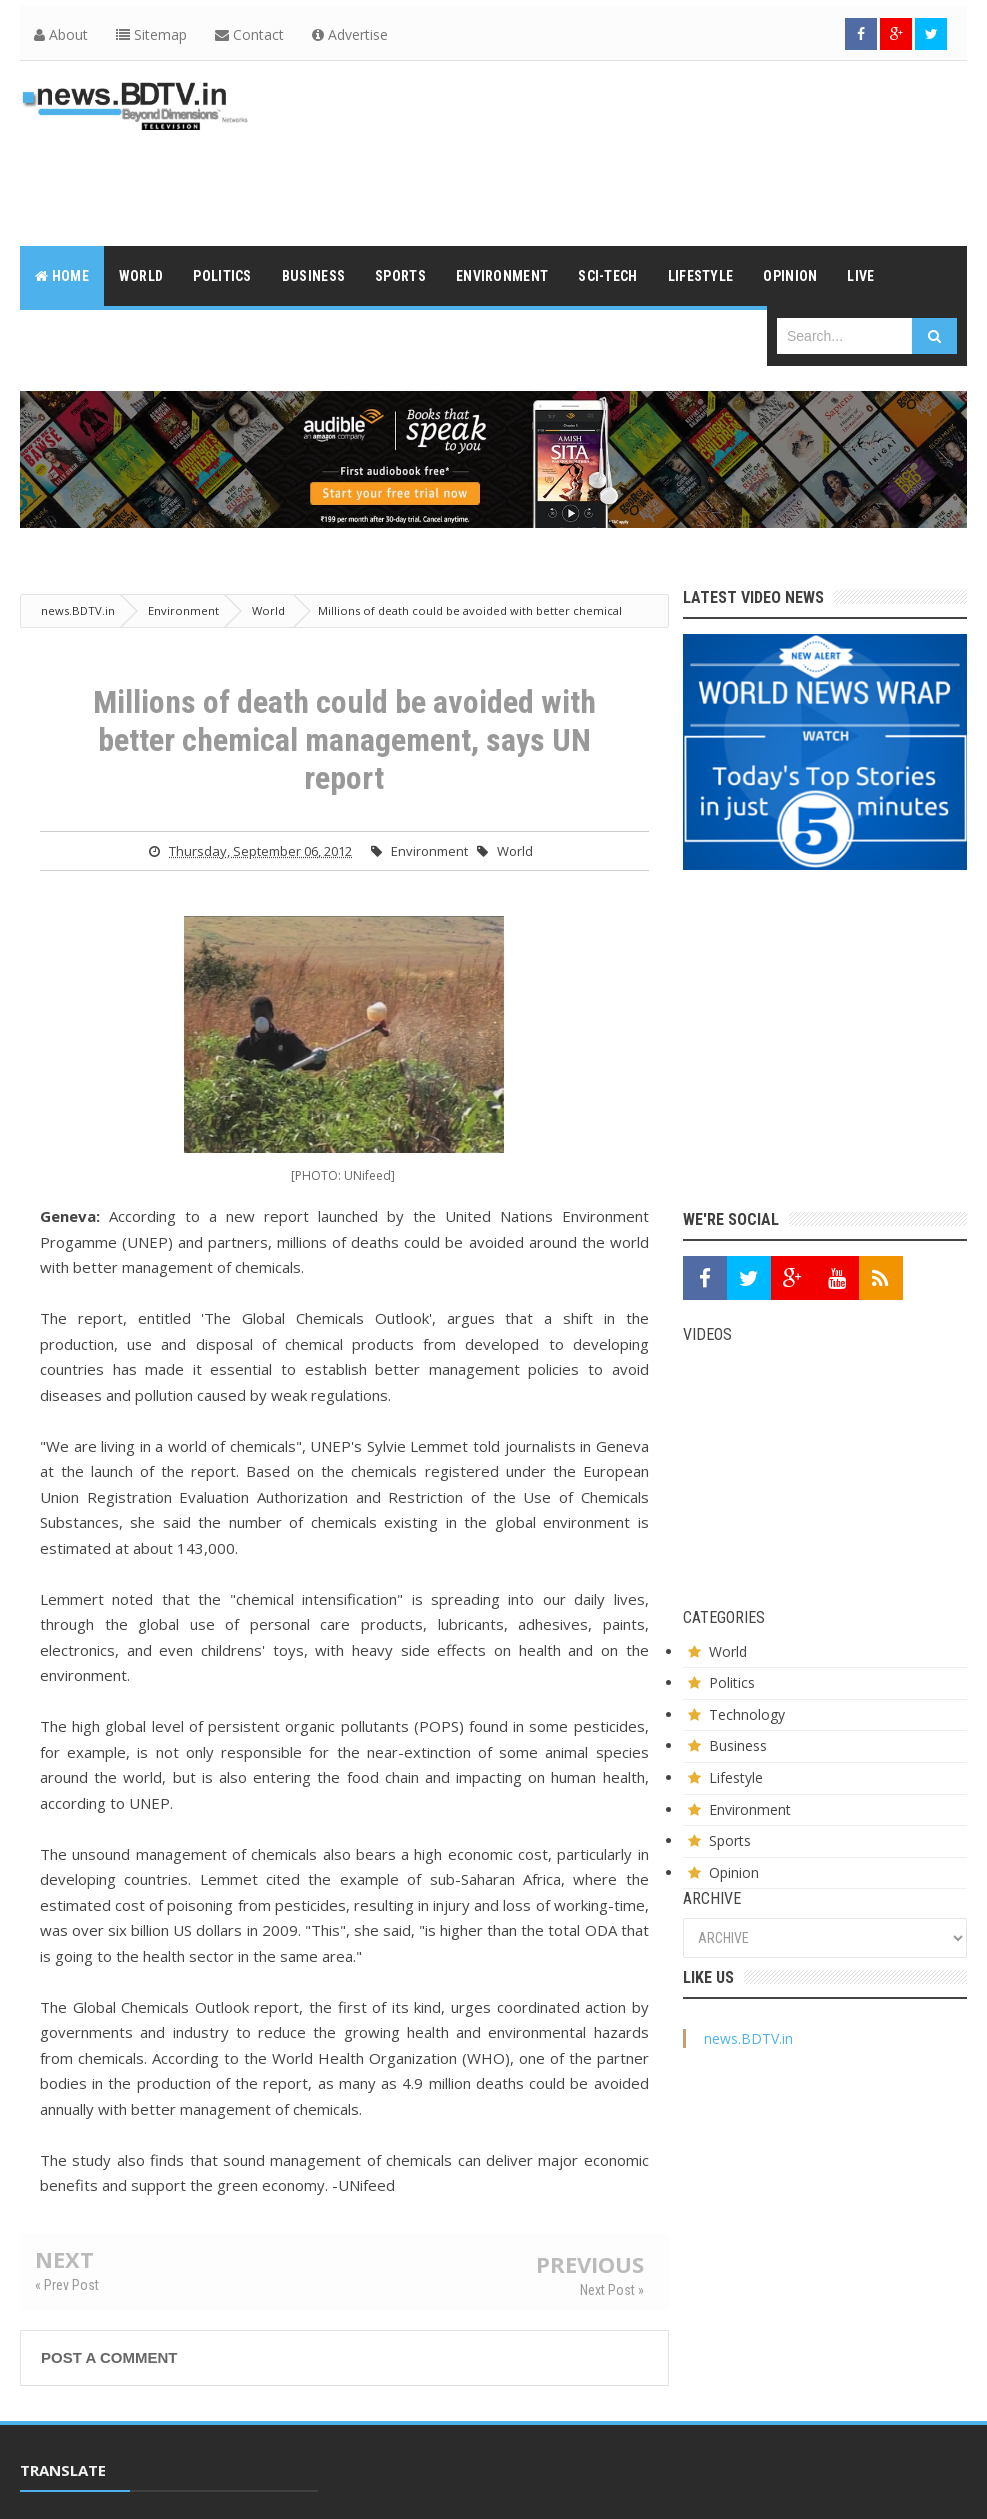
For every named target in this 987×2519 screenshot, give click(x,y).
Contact (249, 34)
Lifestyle (736, 1777)
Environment (429, 851)
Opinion (734, 1872)
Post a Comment (109, 2357)
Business (738, 1745)
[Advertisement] (603, 177)
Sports (730, 1840)
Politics (732, 1682)
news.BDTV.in (748, 2038)
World (515, 851)
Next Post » (612, 2290)
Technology (747, 1714)
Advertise (350, 34)
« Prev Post (67, 2285)
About (61, 34)
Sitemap (151, 34)
